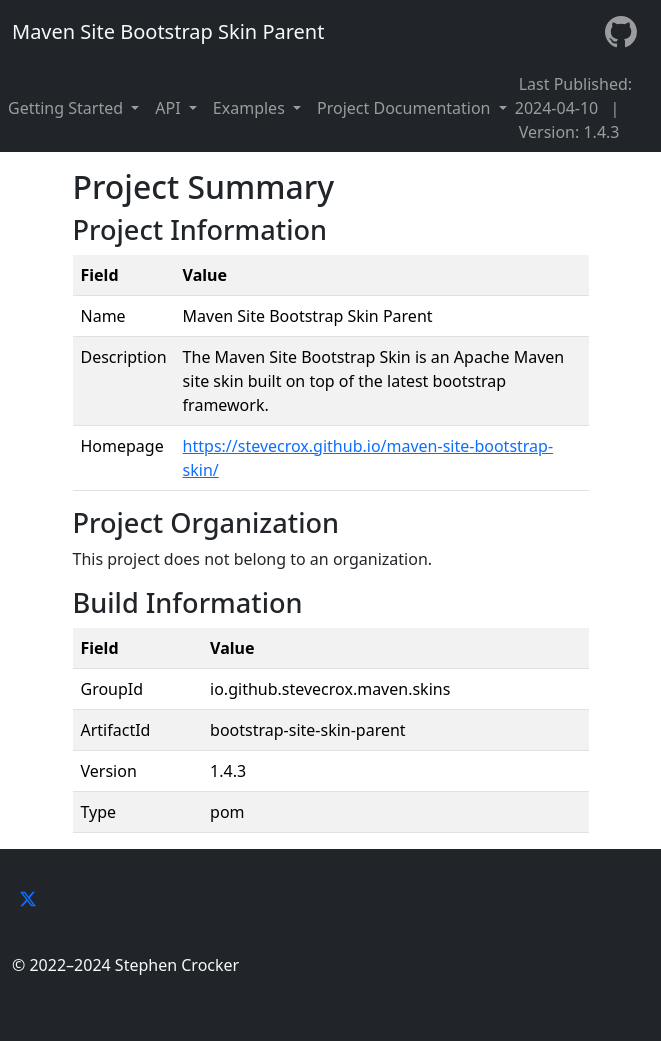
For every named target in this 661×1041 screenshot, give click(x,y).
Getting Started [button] (67, 108)
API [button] (170, 108)
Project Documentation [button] (406, 108)
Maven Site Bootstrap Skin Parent (168, 31)
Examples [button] (251, 108)
